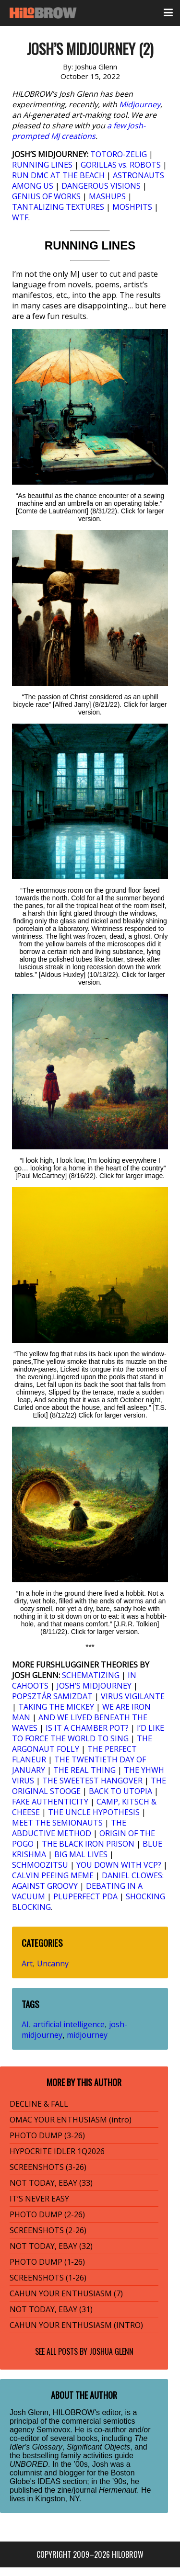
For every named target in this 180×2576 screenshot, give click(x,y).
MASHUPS (107, 196)
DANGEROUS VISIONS (101, 186)
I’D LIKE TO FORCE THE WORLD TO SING (88, 1733)
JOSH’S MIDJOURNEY (94, 1685)
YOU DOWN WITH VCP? (118, 1865)
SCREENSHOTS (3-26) (48, 2167)
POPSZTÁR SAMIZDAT (52, 1696)
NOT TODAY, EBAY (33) (51, 2183)
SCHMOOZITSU (40, 1865)
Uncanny (53, 1963)
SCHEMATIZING (91, 1675)
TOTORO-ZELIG (118, 154)
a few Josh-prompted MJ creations (78, 130)
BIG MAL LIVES (81, 1854)
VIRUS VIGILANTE (133, 1696)
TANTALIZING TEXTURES (58, 207)
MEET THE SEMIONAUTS (57, 1822)
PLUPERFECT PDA (85, 1896)
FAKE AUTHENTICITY (50, 1801)
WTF (20, 217)
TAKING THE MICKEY (56, 1707)
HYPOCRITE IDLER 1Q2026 (57, 2151)
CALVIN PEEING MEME (53, 1875)
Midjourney (139, 104)
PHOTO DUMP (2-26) (47, 2214)
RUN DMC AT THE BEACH (58, 175)
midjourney (87, 2035)
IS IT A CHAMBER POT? (87, 1728)
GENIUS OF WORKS (46, 196)
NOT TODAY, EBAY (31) (51, 2309)
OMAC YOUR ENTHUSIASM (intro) (71, 2119)
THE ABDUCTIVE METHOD (69, 1827)
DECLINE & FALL (39, 2104)
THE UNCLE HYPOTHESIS (94, 1812)
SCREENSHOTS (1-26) (48, 2277)
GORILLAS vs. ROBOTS (121, 164)
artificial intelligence (69, 2024)
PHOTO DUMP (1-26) (47, 2262)
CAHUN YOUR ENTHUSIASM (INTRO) (76, 2325)
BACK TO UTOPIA (120, 1791)
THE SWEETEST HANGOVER (92, 1780)
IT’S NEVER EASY (39, 2198)
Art (27, 1963)
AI (25, 2024)
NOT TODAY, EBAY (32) (51, 2246)
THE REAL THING (84, 1770)
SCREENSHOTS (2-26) (48, 2230)
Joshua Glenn (111, 2351)
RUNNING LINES (42, 164)
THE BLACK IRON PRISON (88, 1843)
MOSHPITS (132, 207)
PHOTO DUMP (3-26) (47, 2135)
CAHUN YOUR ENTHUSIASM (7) (66, 2293)
